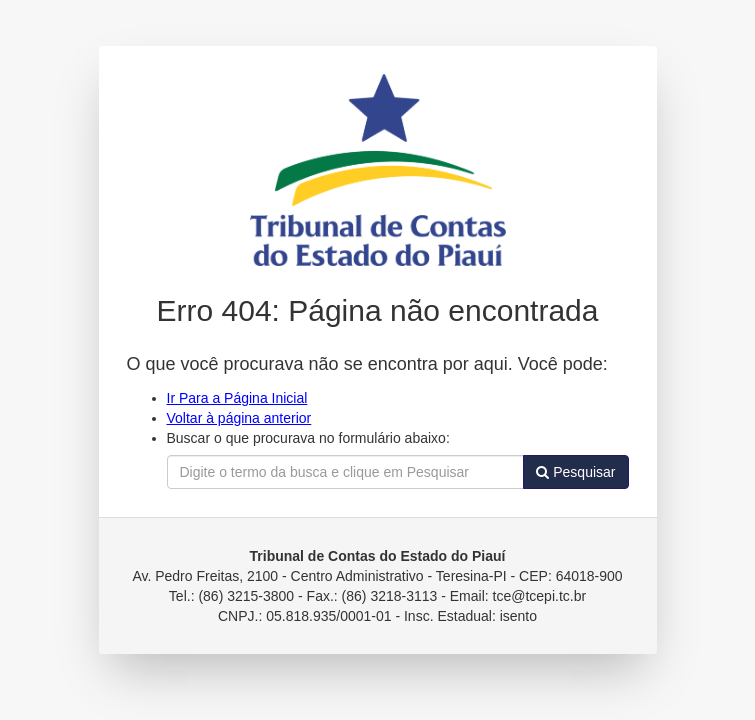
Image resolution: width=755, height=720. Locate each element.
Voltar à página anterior (239, 418)
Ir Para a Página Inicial (237, 398)
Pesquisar (575, 472)
